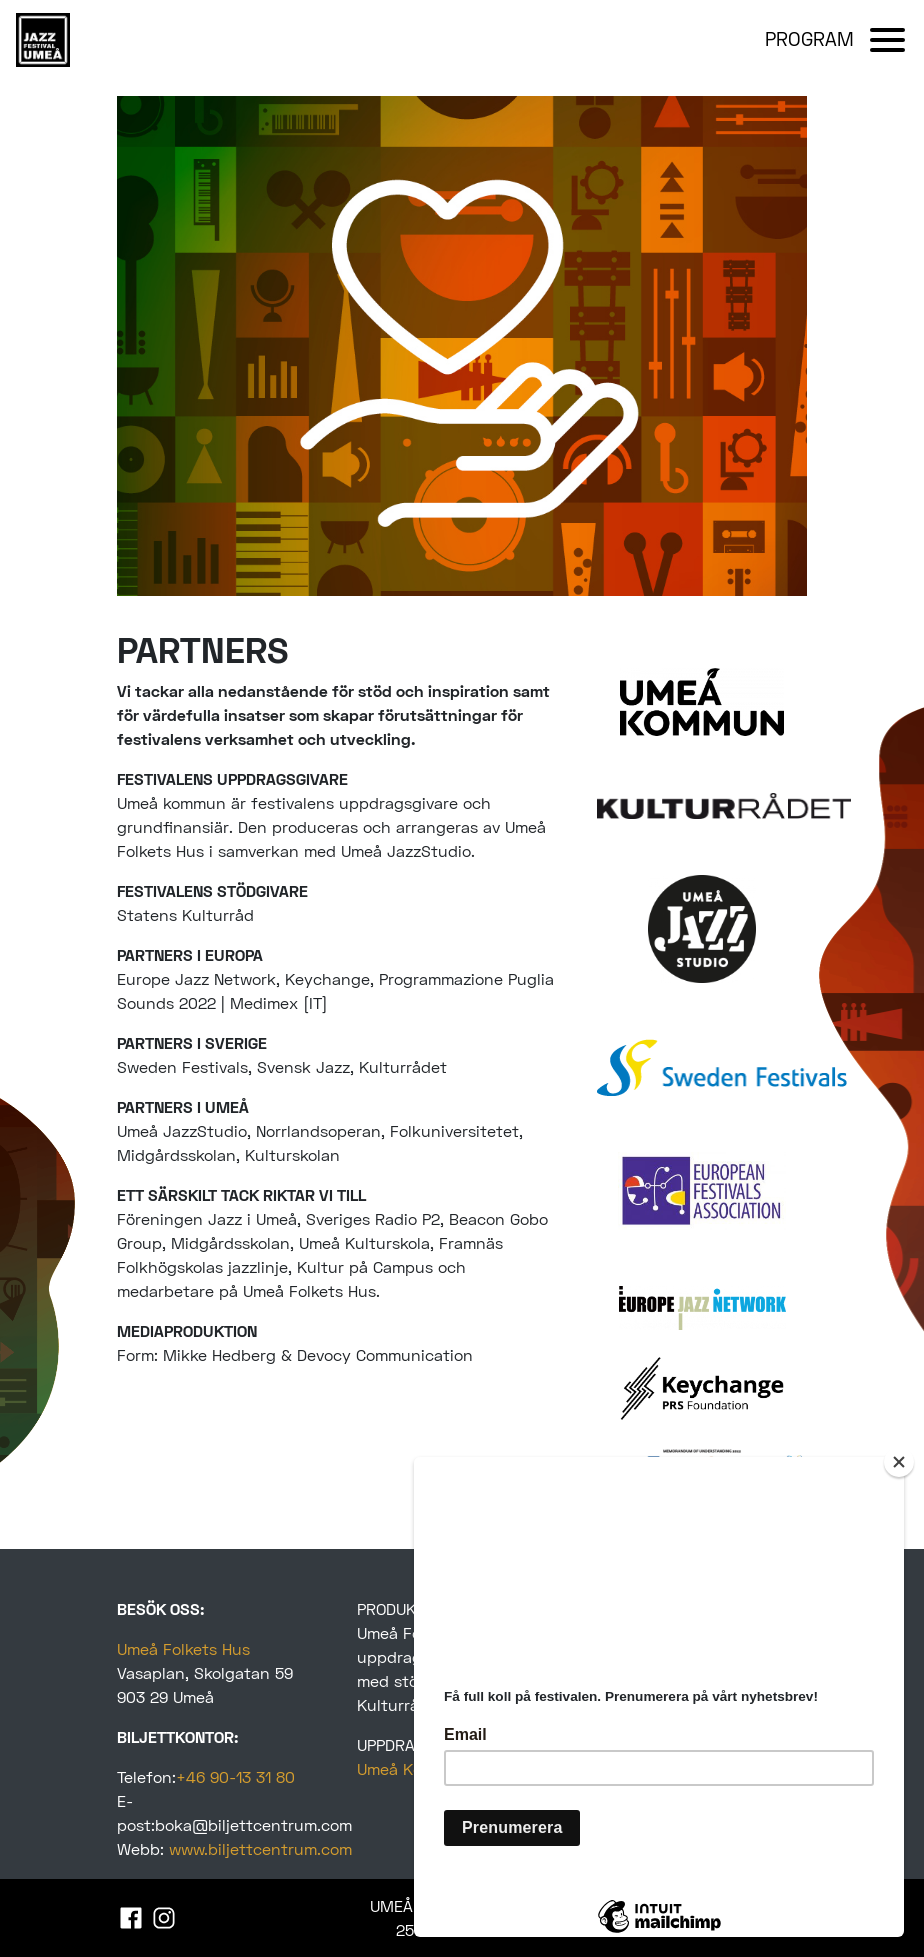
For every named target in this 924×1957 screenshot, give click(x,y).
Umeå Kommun (412, 1768)
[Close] (899, 1462)
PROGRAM (809, 38)
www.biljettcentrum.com (260, 1848)
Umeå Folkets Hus (183, 1648)
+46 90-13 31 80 (235, 1776)
